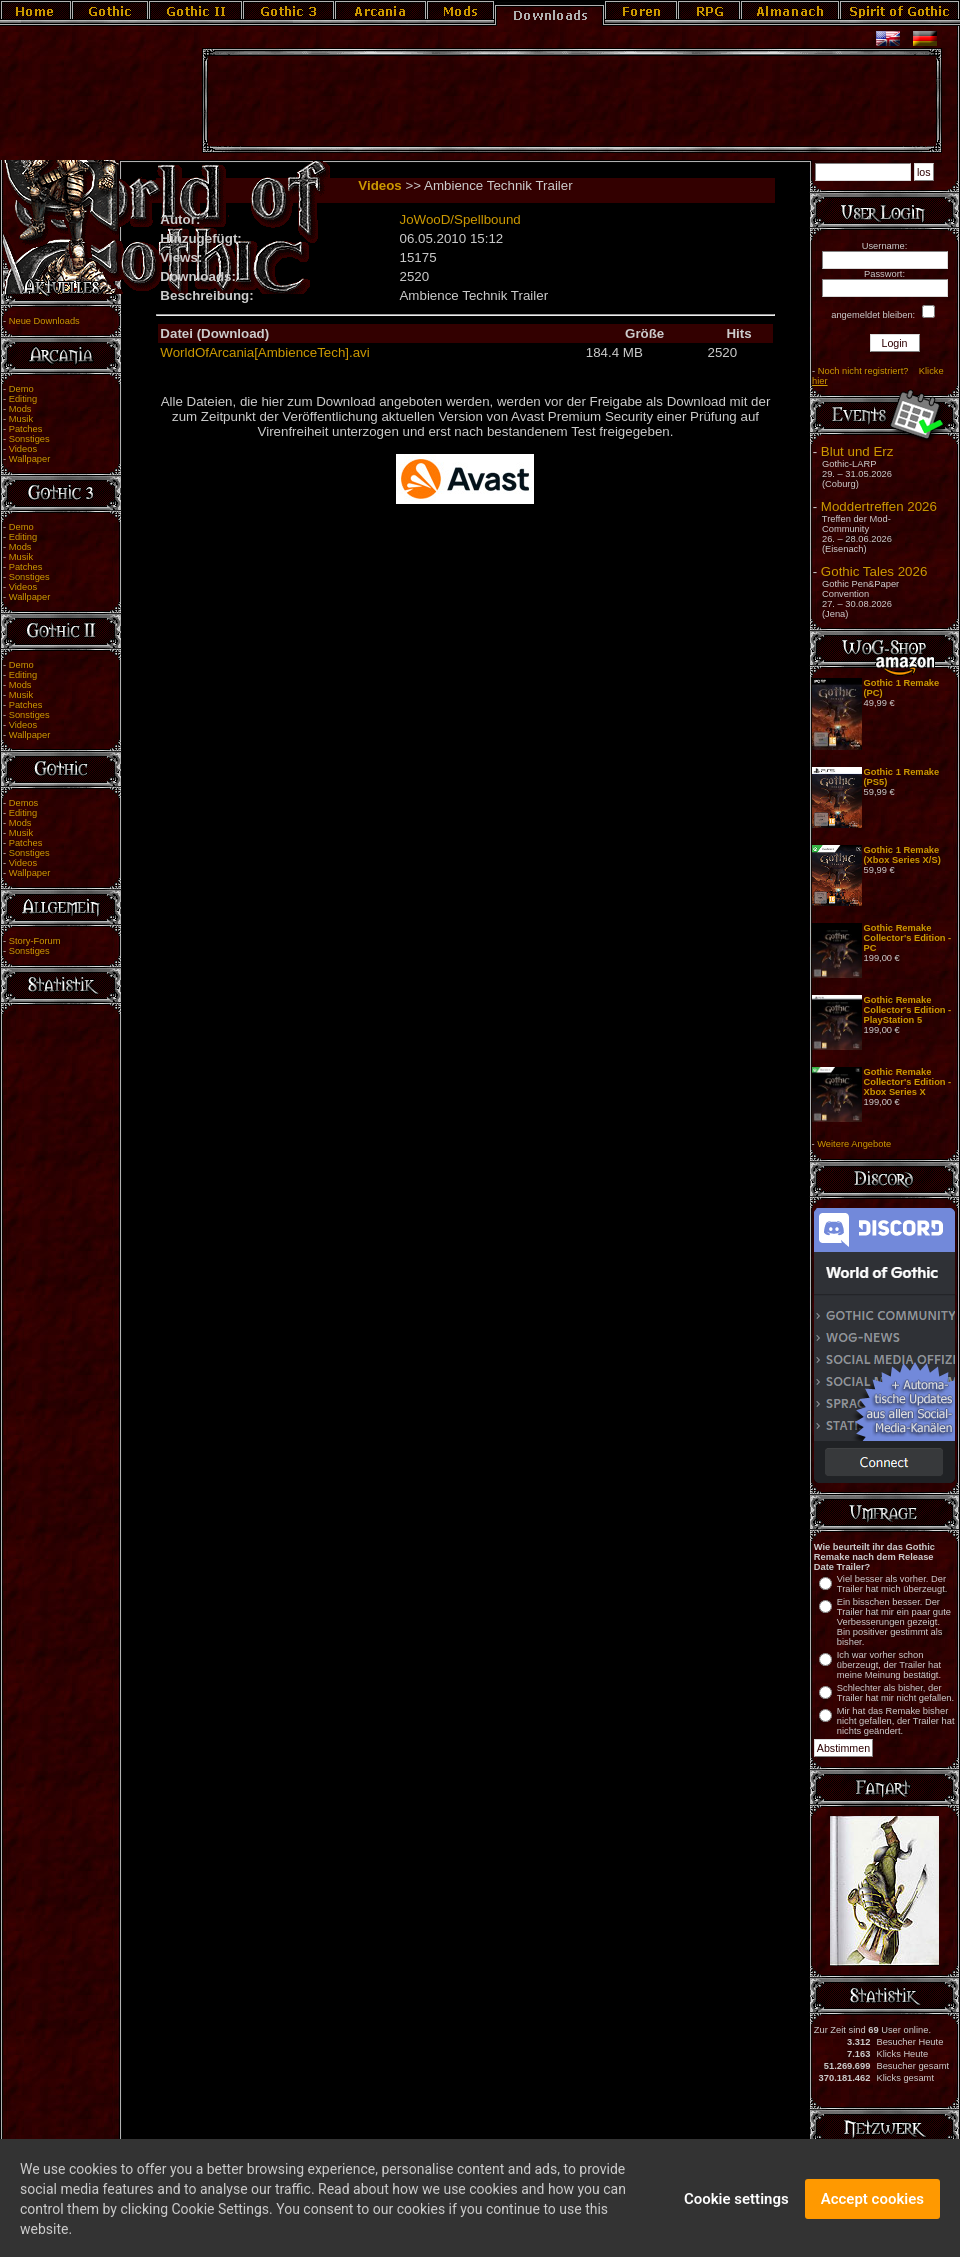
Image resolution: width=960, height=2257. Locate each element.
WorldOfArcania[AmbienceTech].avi (264, 352)
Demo (21, 389)
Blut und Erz (857, 451)
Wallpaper (30, 459)
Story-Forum (35, 941)
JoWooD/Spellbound (459, 219)
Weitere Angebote (854, 1144)
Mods (20, 409)
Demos (24, 803)
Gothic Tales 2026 (874, 571)
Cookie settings (736, 2214)
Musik (21, 419)
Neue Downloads (44, 321)
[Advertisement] (572, 101)
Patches (26, 429)
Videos (23, 449)
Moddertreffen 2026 (879, 506)
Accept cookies (872, 2214)
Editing (23, 399)
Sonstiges (29, 439)
